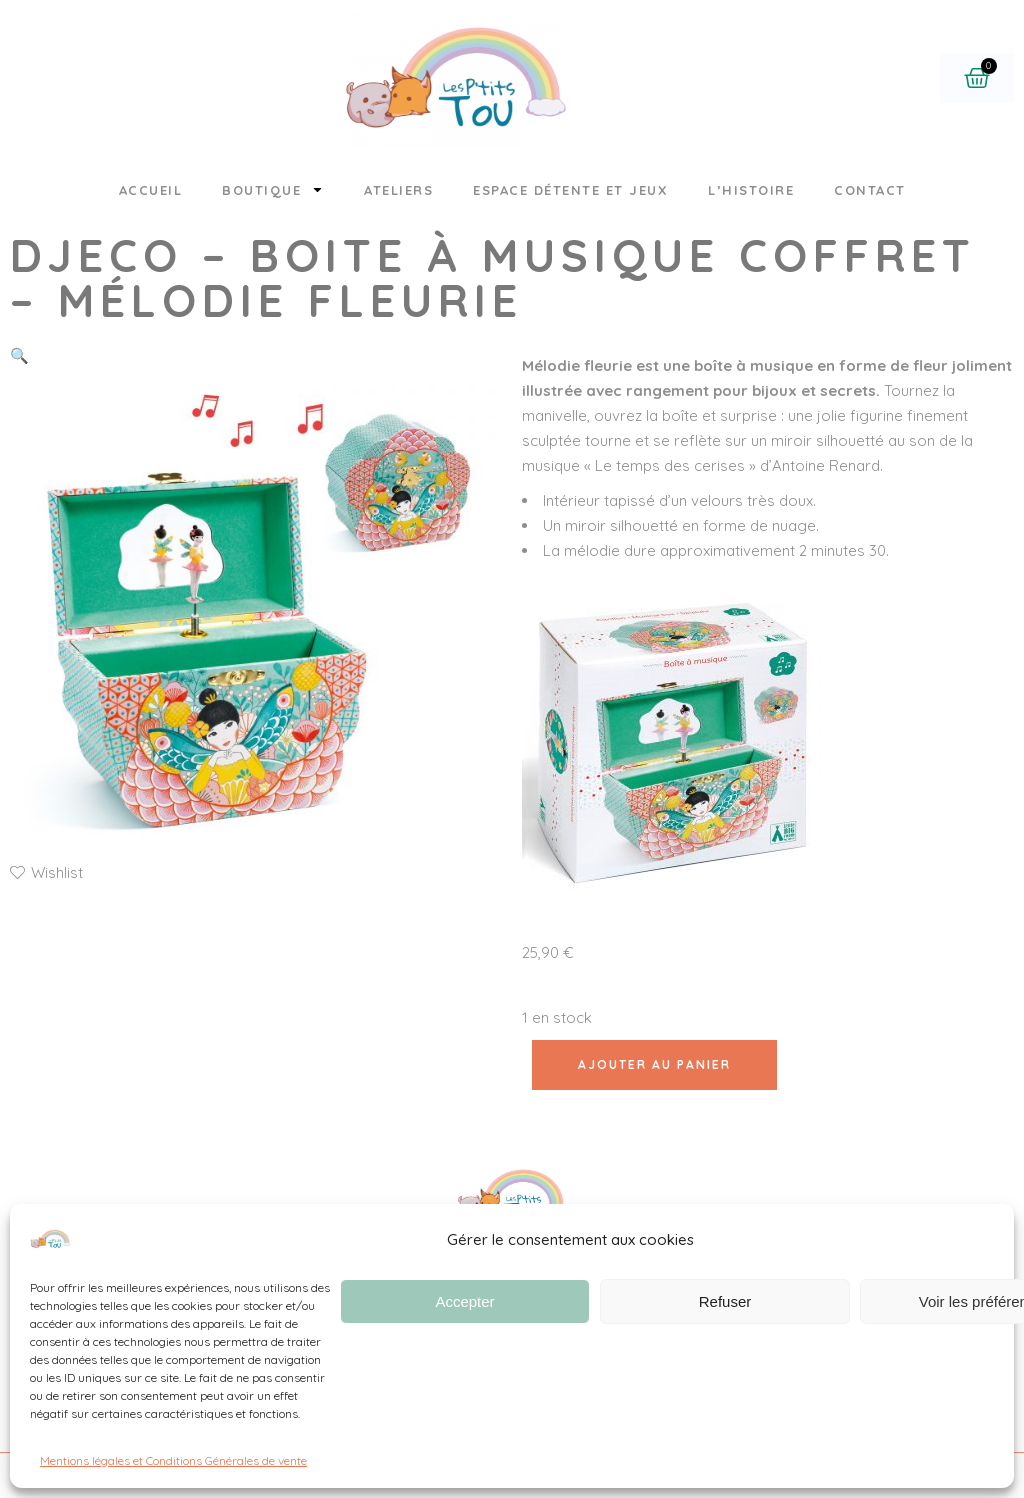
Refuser (725, 1301)
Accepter (464, 1301)
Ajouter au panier (654, 1064)
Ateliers (398, 190)
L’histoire (751, 190)
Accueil (151, 190)
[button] (19, 355)
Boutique (273, 189)
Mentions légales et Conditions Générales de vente (173, 1460)
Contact (870, 190)
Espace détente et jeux (570, 190)
